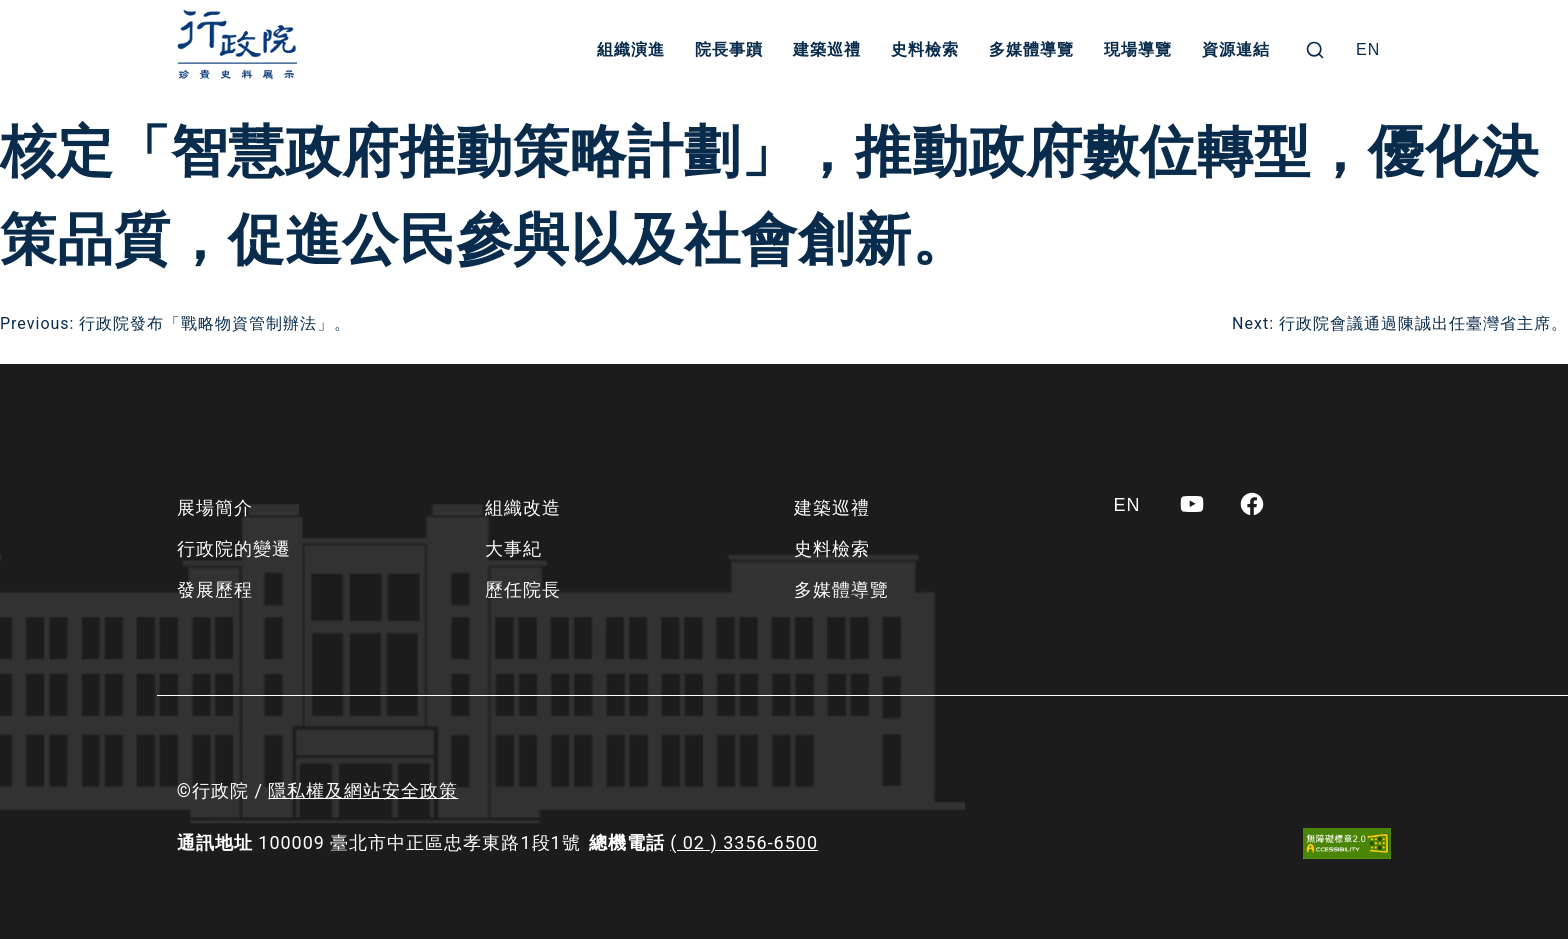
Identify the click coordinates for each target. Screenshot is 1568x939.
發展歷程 (215, 589)
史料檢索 (925, 49)
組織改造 (523, 507)
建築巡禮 (827, 49)
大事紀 (513, 548)
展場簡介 (215, 507)
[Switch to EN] (1368, 50)
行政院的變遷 (234, 548)
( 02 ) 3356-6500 (744, 842)
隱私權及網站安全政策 (363, 790)
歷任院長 (523, 589)
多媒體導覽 (1031, 49)
